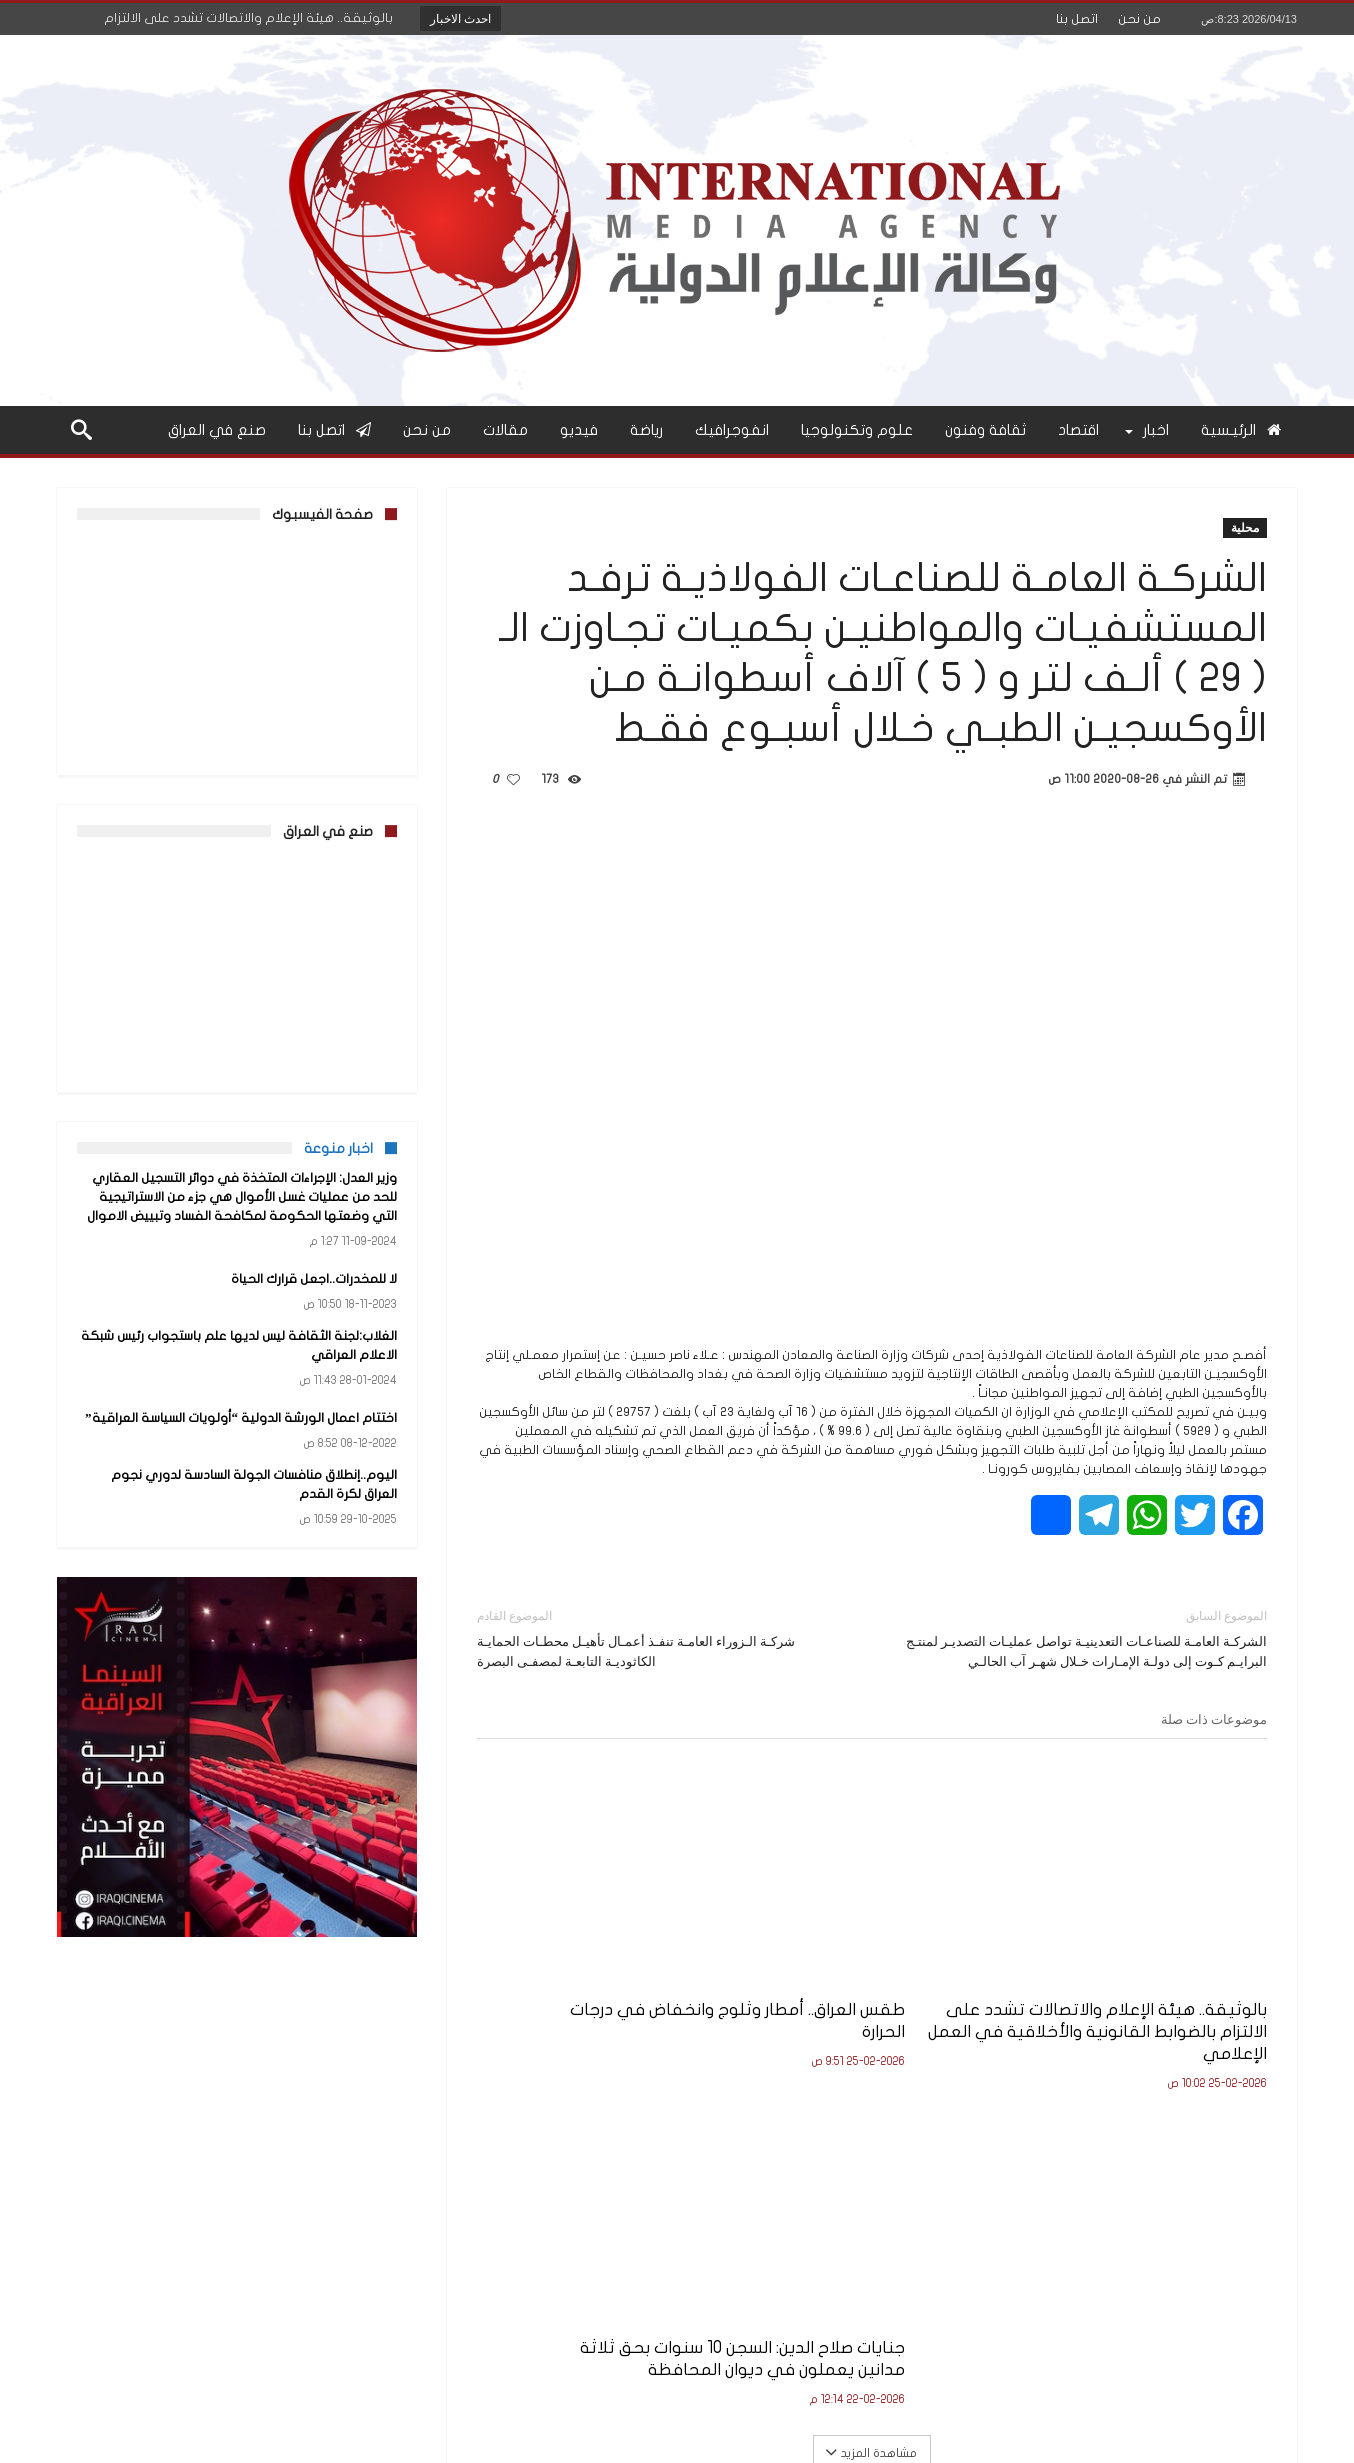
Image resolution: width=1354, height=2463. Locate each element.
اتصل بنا (1077, 19)
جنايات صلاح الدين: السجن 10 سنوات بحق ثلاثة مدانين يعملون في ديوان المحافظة (610, 1983)
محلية (1245, 527)
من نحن (1139, 19)
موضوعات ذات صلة (1214, 1719)
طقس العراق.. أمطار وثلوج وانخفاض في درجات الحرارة (901, 1972)
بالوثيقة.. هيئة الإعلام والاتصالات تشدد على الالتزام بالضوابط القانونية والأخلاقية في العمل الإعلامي (1148, 1994)
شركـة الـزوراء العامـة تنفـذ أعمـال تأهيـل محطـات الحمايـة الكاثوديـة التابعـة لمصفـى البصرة (659, 1637)
